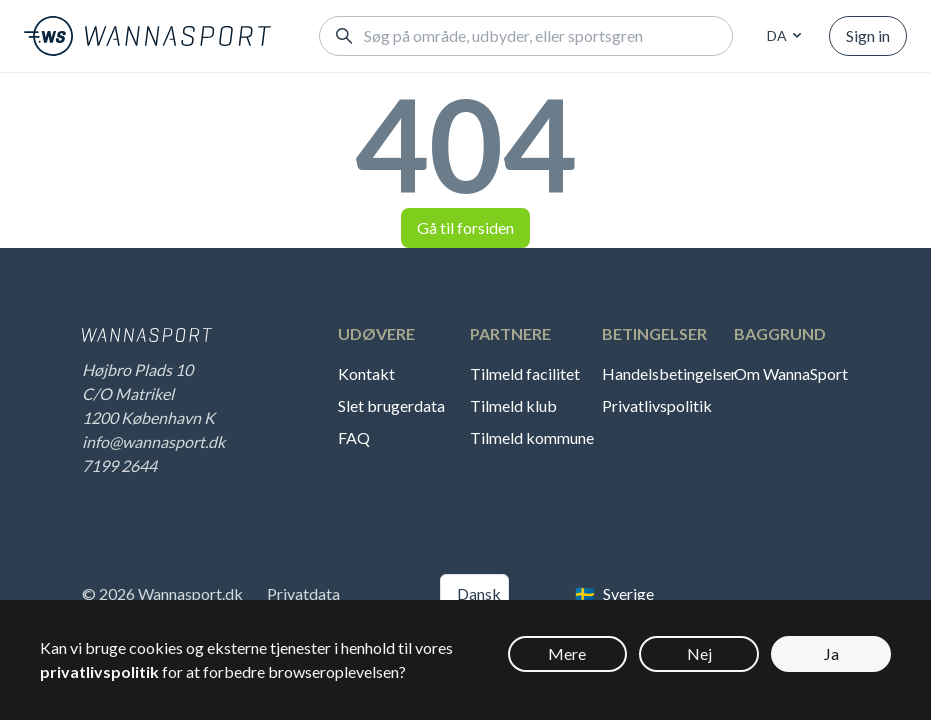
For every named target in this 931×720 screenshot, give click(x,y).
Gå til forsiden (465, 227)
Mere (567, 653)
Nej (699, 653)
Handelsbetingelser (666, 373)
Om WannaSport (791, 373)
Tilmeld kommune (532, 437)
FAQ (354, 437)
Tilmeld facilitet (525, 373)
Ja (831, 653)
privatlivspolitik (99, 671)
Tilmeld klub (513, 405)
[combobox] (781, 36)
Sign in (868, 35)
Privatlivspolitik (657, 405)
